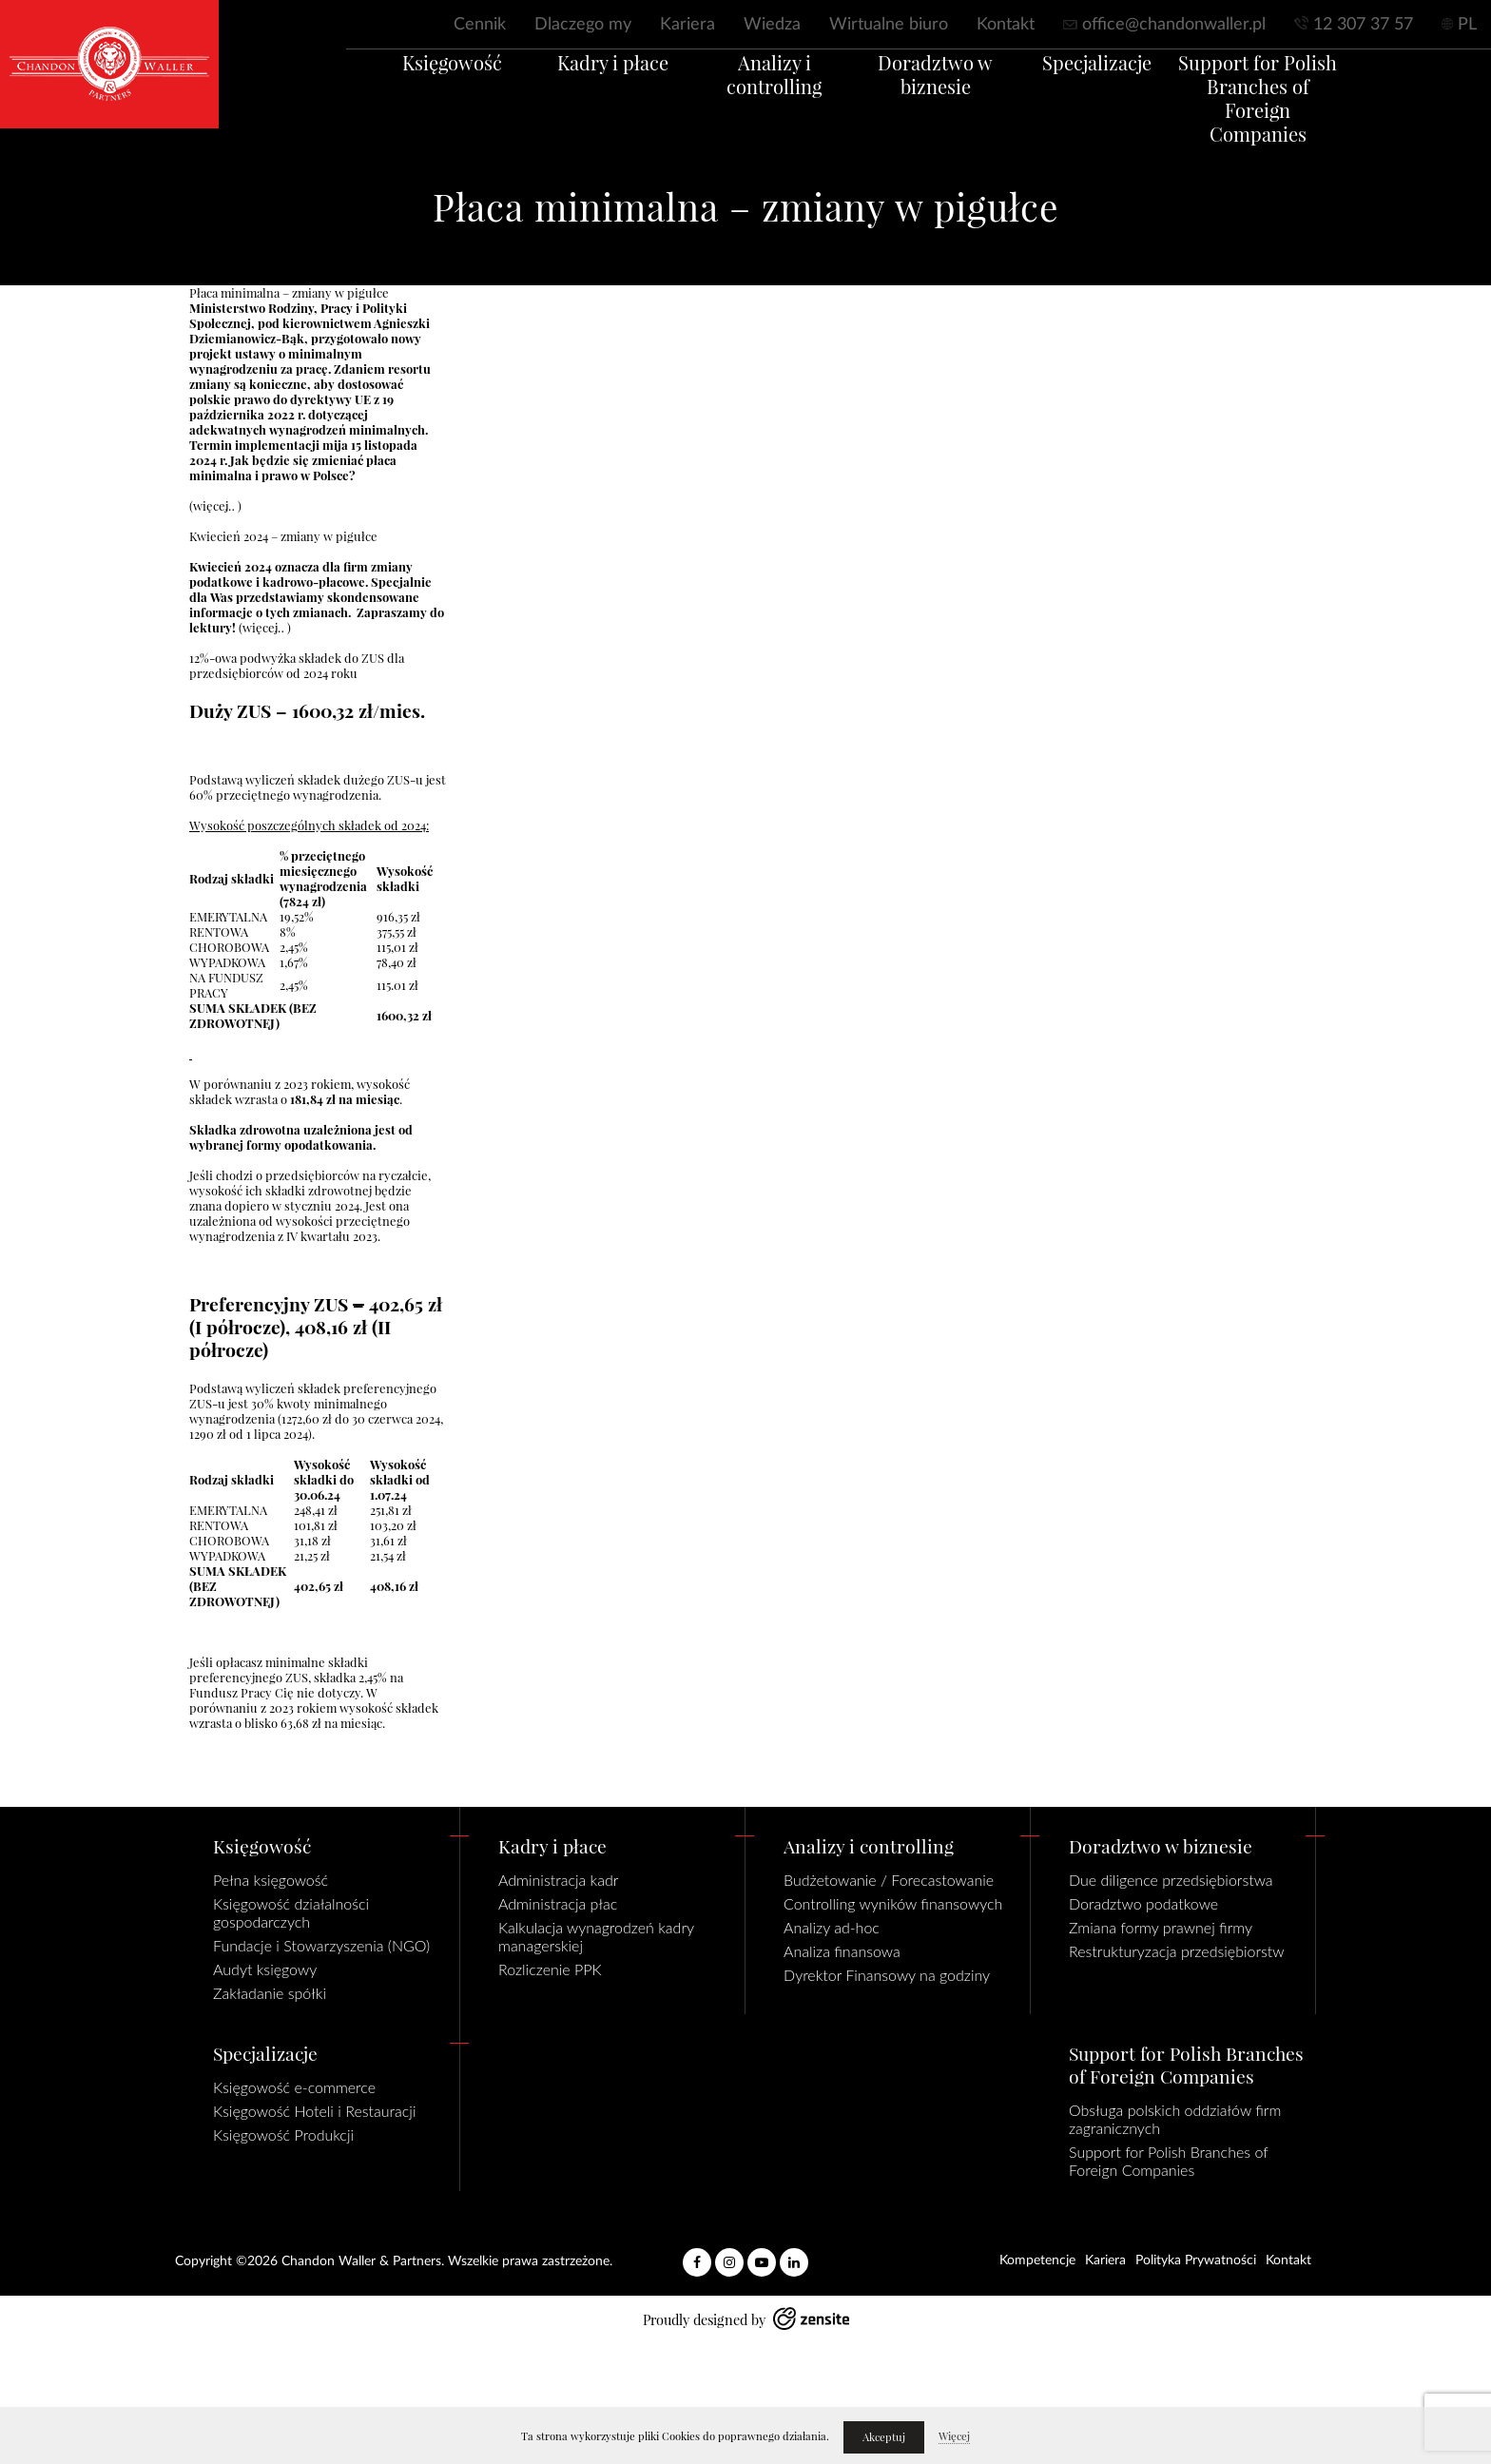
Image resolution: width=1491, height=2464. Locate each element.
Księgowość (404, 85)
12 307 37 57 (1363, 24)
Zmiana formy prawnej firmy (1160, 1927)
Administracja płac (557, 1903)
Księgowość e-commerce (294, 2087)
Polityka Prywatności (1195, 2260)
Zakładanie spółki (269, 1993)
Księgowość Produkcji (283, 2134)
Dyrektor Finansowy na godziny (887, 1975)
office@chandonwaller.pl (1174, 24)
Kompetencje (1037, 2260)
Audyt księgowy (265, 1969)
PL (1467, 24)
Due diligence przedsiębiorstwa (1171, 1880)
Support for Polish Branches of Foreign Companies (1305, 109)
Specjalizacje (1125, 85)
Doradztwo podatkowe (1143, 1903)
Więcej (954, 2436)
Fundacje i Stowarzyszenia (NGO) (321, 1945)
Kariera (687, 24)
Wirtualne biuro (888, 24)
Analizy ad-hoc (832, 1927)
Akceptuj (883, 2437)
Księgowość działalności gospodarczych (291, 1912)
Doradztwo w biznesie (944, 97)
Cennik (480, 24)
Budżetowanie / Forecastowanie (889, 1880)
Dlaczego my (582, 24)
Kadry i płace (584, 85)
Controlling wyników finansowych (893, 1903)
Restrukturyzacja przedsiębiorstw (1177, 1951)
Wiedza (772, 24)
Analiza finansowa (842, 1951)
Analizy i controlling (764, 85)
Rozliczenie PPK (550, 1969)
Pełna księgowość (270, 1880)
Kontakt (1006, 24)
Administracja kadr (558, 1880)
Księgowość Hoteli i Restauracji (314, 2111)
